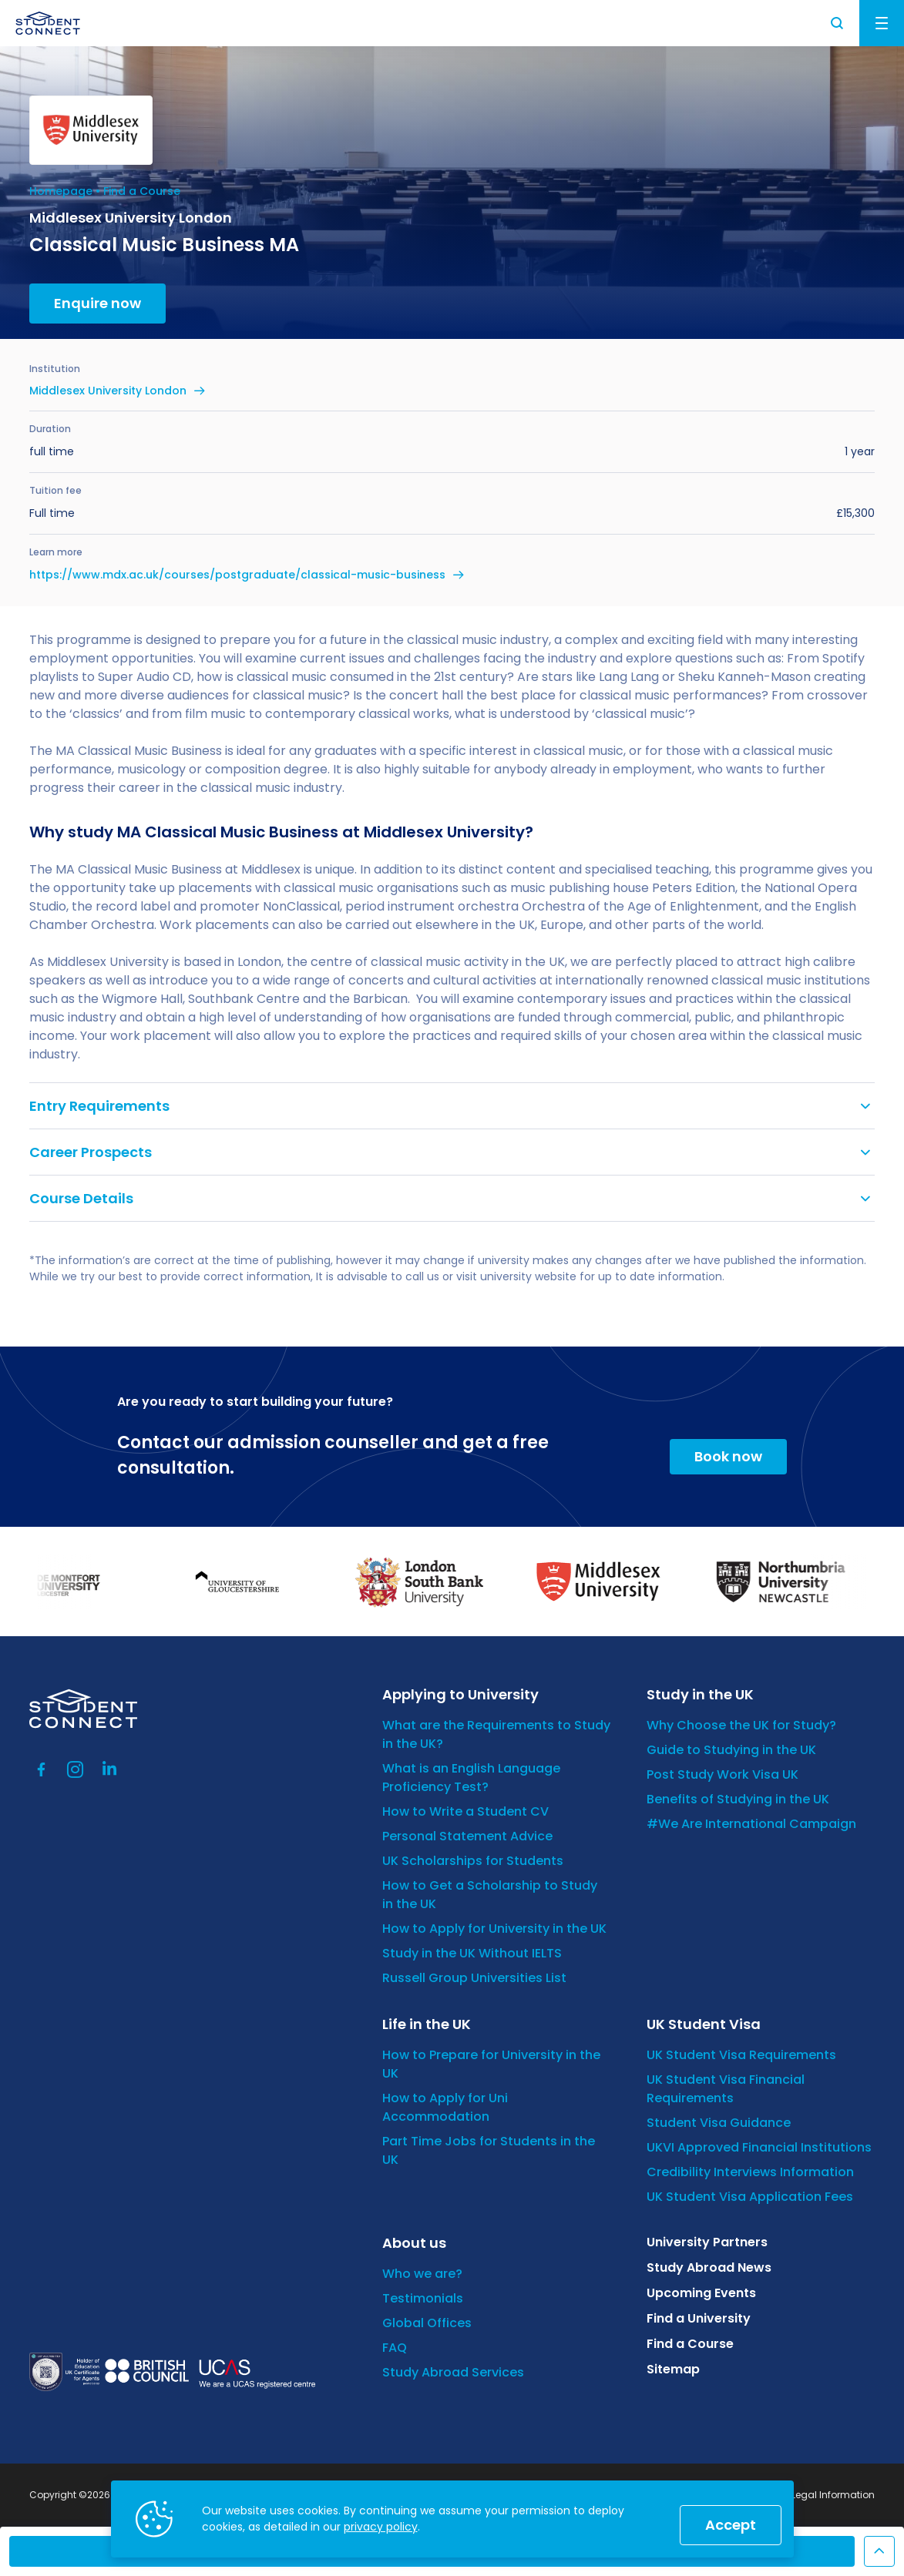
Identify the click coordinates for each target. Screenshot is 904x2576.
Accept (730, 2524)
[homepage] (47, 23)
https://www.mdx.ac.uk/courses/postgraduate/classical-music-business (237, 575)
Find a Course (141, 191)
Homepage (60, 191)
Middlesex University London (108, 390)
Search (838, 23)
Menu (881, 23)
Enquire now (97, 303)
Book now (728, 1456)
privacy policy (381, 2526)
